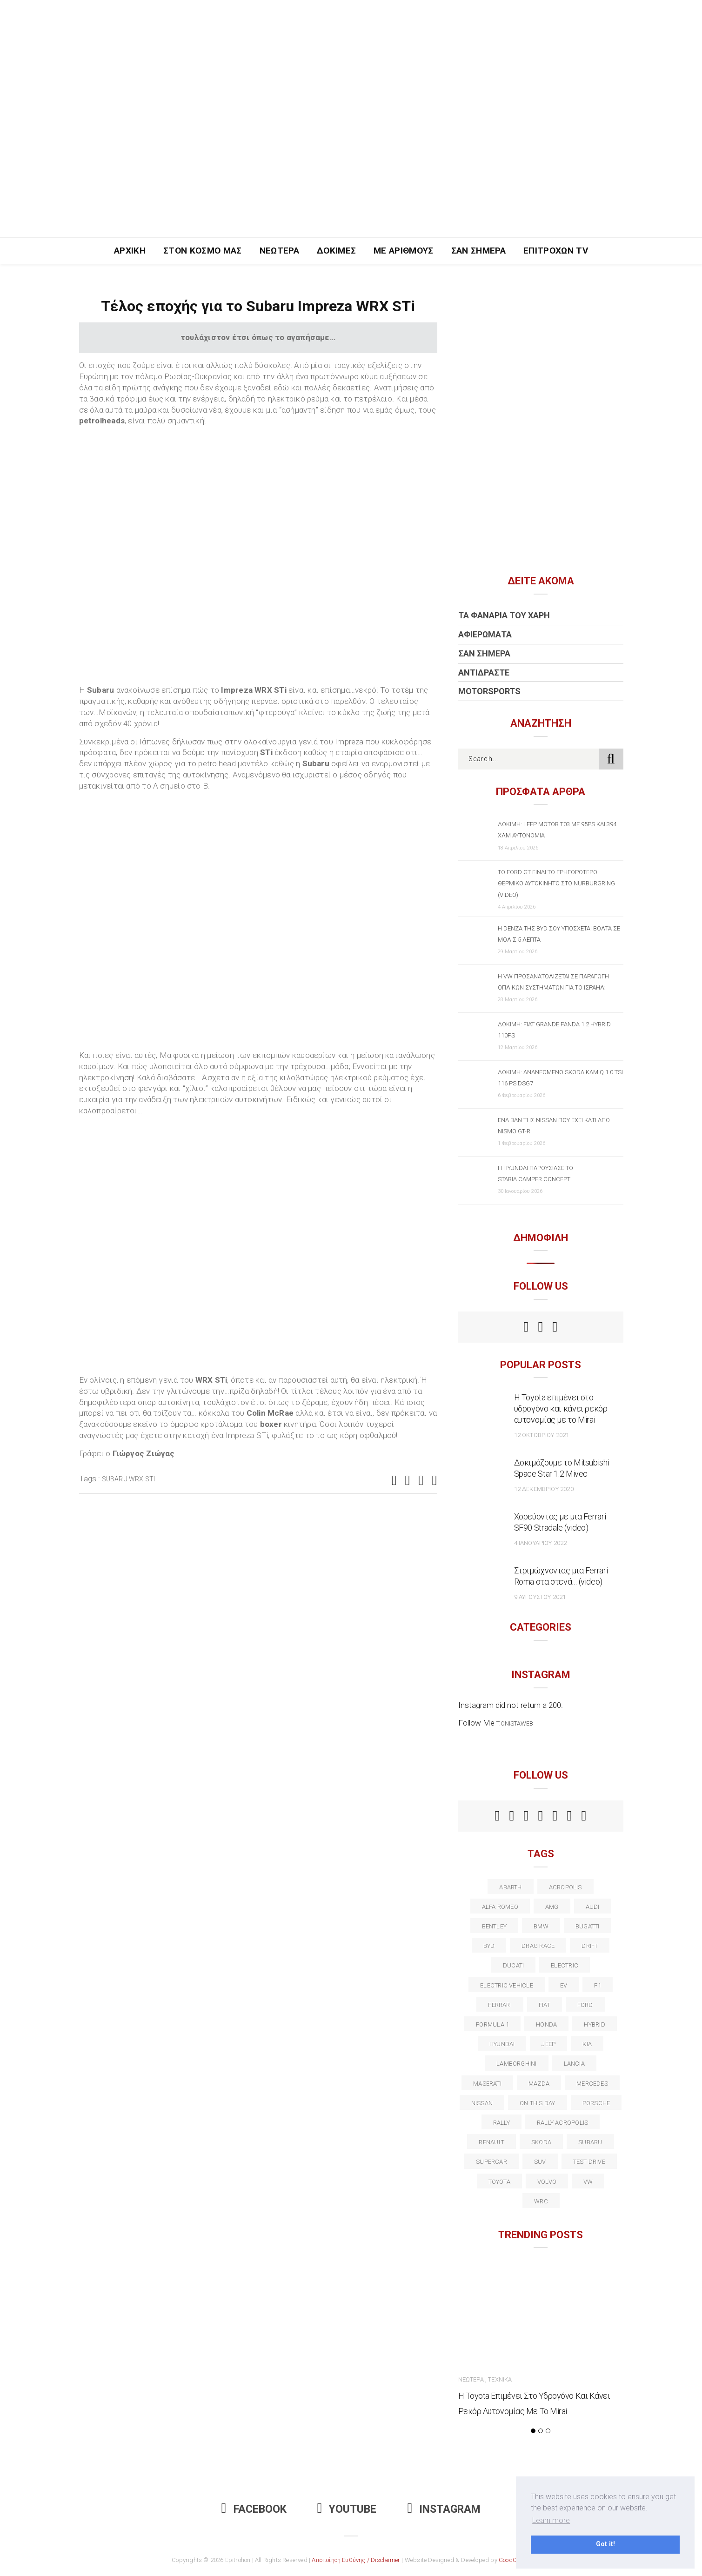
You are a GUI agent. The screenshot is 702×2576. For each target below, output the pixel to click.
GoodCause (514, 2559)
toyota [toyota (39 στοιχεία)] (499, 2181)
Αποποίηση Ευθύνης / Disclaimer (356, 2559)
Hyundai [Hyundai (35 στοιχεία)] (502, 2044)
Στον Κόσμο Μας (202, 250)
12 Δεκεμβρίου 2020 (544, 1488)
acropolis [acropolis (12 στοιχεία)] (565, 1887)
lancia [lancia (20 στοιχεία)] (574, 2063)
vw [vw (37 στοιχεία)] (588, 2181)
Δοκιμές (336, 250)
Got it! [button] (605, 2544)
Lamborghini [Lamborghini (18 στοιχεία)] (516, 2063)
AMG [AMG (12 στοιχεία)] (552, 1906)
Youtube (347, 2509)
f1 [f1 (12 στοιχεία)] (597, 1985)
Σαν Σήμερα (478, 250)
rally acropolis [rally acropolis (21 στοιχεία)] (562, 2122)
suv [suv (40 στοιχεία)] (540, 2161)
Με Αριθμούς (404, 250)
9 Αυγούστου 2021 (540, 1596)
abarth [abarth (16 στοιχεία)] (510, 1887)
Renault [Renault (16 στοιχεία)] (491, 2142)
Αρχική (130, 250)
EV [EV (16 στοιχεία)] (563, 1985)
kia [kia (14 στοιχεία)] (587, 2044)
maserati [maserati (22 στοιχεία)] (487, 2083)
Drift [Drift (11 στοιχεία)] (590, 1945)
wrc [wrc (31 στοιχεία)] (541, 2201)
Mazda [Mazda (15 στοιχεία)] (538, 2083)
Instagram (444, 2509)
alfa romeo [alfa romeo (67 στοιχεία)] (500, 1906)
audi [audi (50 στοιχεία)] (593, 1906)
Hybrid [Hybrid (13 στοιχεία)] (594, 2024)
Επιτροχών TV (555, 250)
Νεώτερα (279, 250)
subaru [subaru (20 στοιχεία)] (590, 2142)
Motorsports (489, 691)
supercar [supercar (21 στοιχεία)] (491, 2161)
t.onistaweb (514, 1723)
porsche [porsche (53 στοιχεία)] (596, 2103)
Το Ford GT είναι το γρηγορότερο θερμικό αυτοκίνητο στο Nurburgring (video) (556, 883)
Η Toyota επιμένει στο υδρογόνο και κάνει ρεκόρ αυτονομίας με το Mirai (561, 1408)
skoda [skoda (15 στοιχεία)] (541, 2142)
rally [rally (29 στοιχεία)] (501, 2122)
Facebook (254, 2509)
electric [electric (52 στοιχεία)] (564, 1965)
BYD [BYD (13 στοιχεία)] (489, 1945)
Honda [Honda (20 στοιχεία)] (546, 2024)
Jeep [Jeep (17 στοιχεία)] (548, 2044)
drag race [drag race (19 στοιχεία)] (538, 1945)
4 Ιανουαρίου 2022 (540, 1542)
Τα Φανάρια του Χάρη (504, 615)
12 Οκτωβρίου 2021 (541, 1435)
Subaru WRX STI (128, 1479)
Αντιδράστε (483, 672)
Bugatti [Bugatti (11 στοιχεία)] (587, 1926)
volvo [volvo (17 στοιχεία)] (546, 2181)
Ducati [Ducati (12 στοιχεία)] (513, 1965)
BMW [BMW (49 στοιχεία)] (541, 1926)
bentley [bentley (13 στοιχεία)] (494, 1926)
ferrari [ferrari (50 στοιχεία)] (500, 2004)
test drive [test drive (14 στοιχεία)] (589, 2161)
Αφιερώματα (485, 634)
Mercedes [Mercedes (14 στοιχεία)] (592, 2083)
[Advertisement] (351, 167)
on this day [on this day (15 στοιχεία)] (537, 2103)
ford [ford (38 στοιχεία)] (585, 2004)
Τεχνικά (500, 2379)
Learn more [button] (551, 2520)
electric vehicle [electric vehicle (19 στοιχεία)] (506, 1985)
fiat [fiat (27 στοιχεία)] (544, 2004)
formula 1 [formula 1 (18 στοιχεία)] (492, 2024)
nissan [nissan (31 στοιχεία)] (482, 2103)
